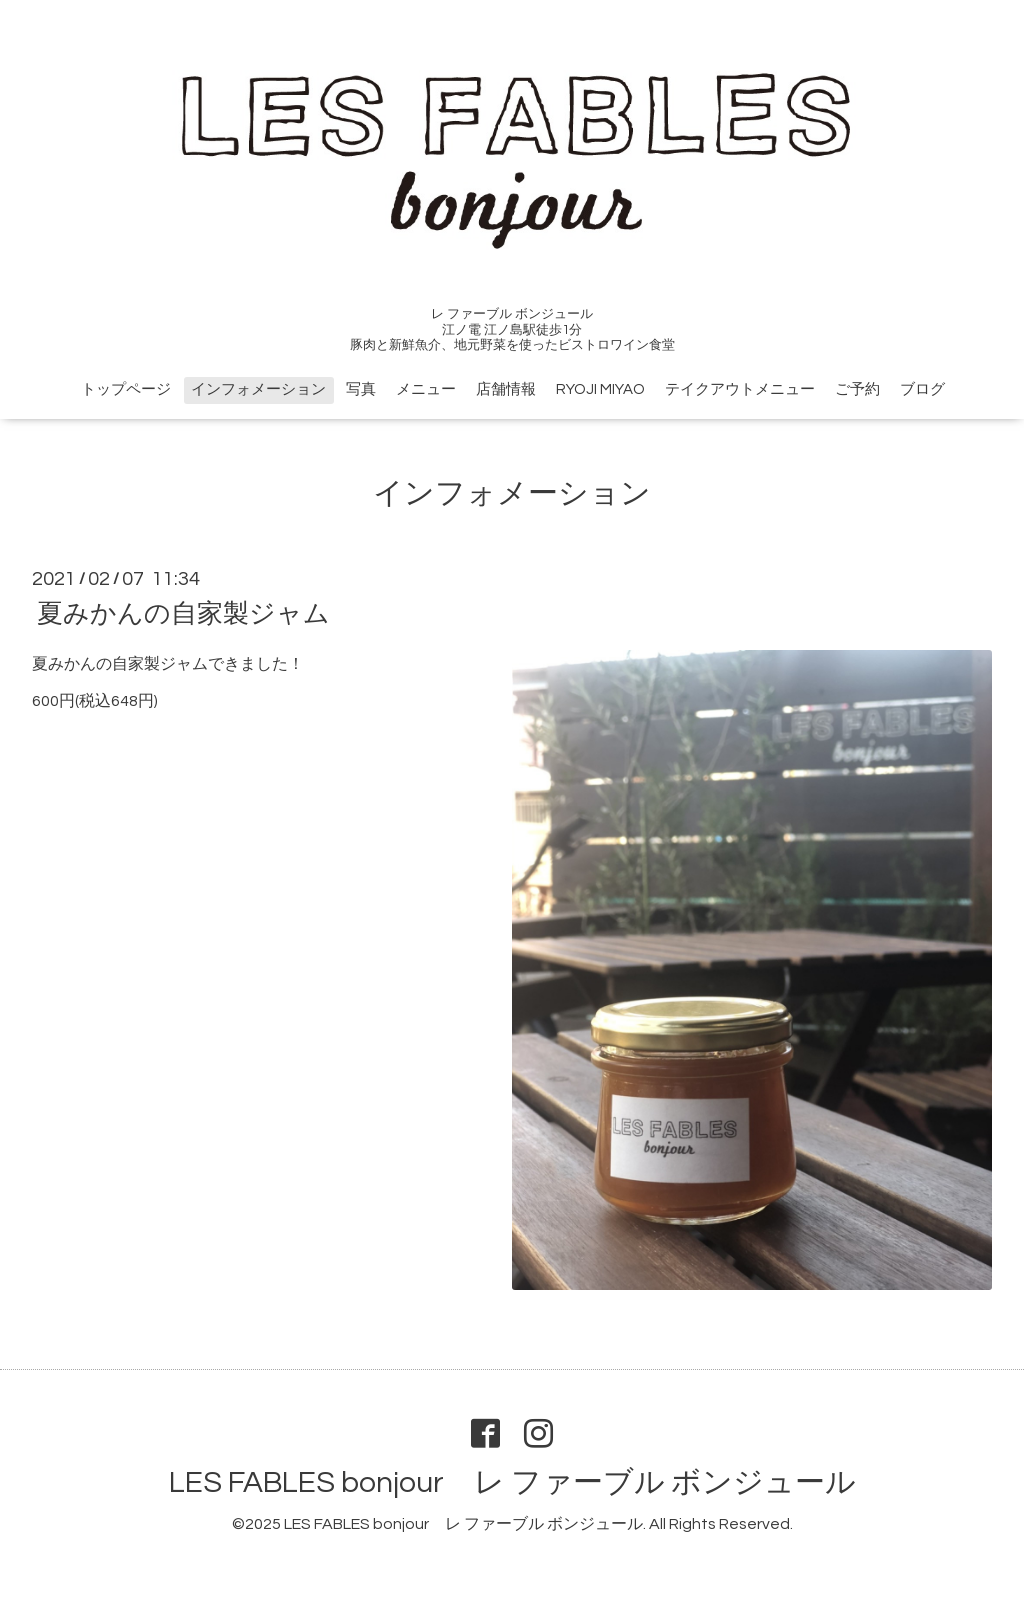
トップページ (126, 389)
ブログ (922, 389)
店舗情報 (506, 389)
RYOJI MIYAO (600, 389)
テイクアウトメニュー (740, 389)
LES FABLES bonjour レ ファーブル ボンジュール (512, 1482)
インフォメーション (258, 389)
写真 (361, 389)
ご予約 (857, 389)
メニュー (426, 389)
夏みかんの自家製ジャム (183, 614)
